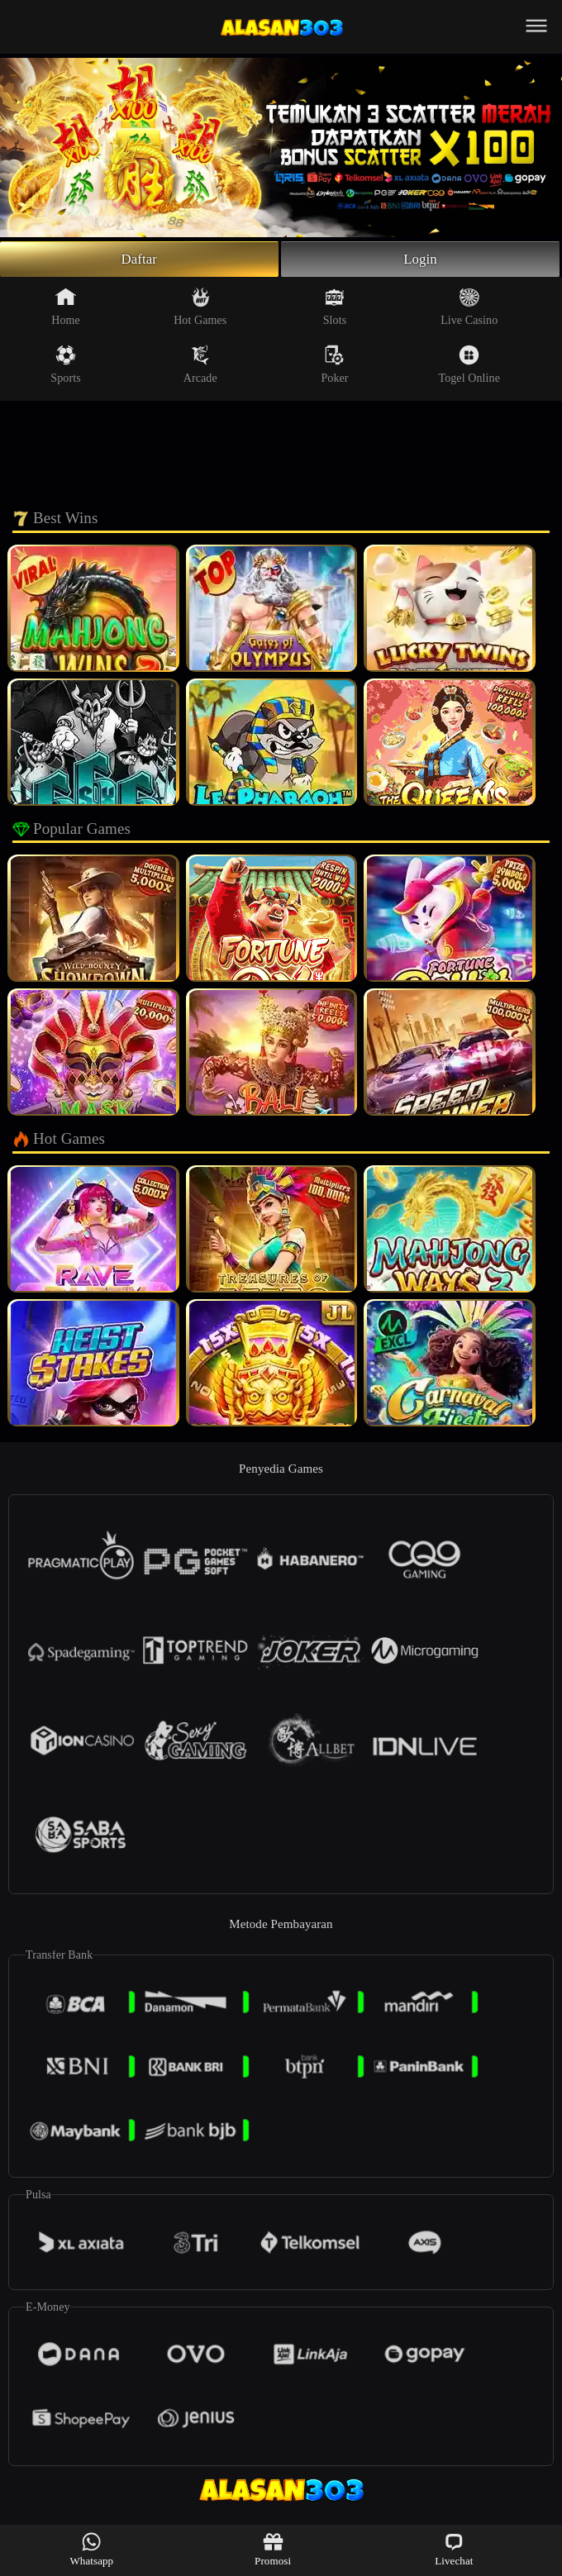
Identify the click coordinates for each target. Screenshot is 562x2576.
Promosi (273, 2549)
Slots (335, 309)
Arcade (200, 367)
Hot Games (200, 309)
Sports (65, 367)
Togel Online (468, 367)
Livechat (454, 2549)
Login (420, 260)
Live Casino (469, 309)
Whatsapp (91, 2549)
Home (65, 309)
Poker (334, 367)
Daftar (139, 260)
